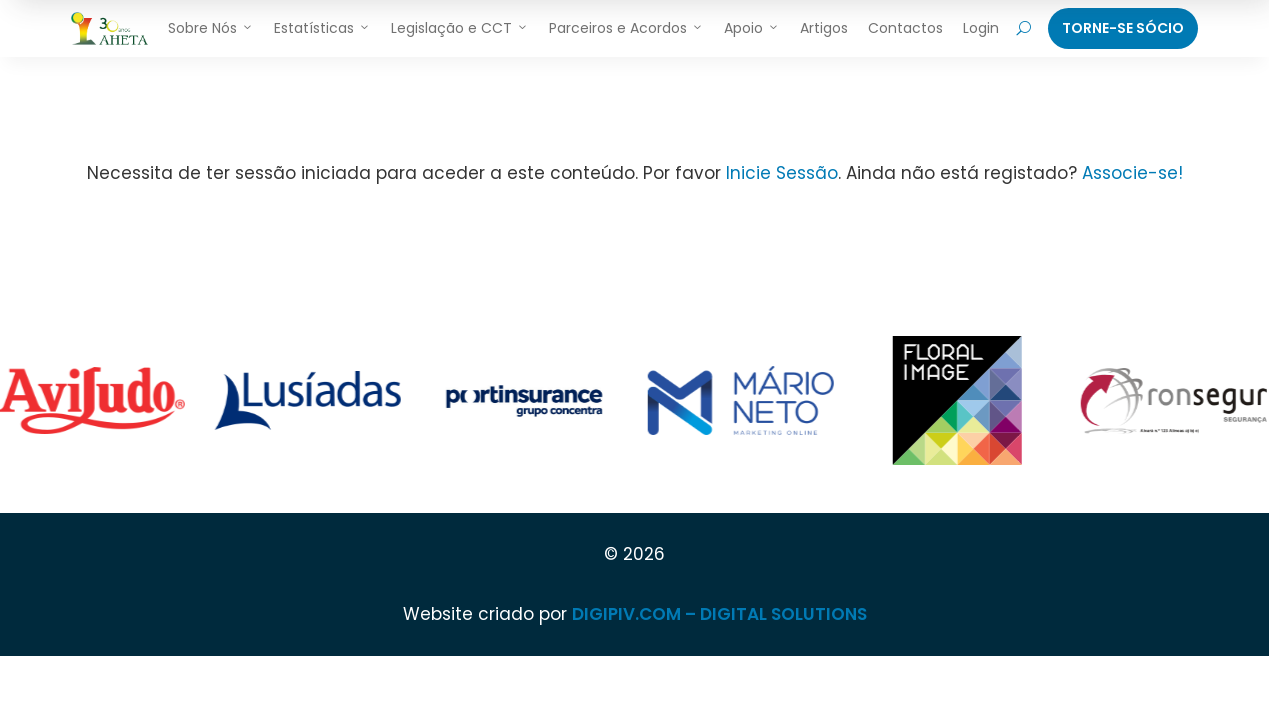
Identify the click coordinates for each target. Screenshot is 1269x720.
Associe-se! (1132, 173)
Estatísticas (322, 28)
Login (981, 28)
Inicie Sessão (782, 173)
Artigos (824, 28)
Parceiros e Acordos (626, 28)
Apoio (752, 28)
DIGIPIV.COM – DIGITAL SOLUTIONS (719, 614)
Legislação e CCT (460, 28)
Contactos (905, 28)
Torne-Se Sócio (1123, 28)
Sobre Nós (211, 28)
